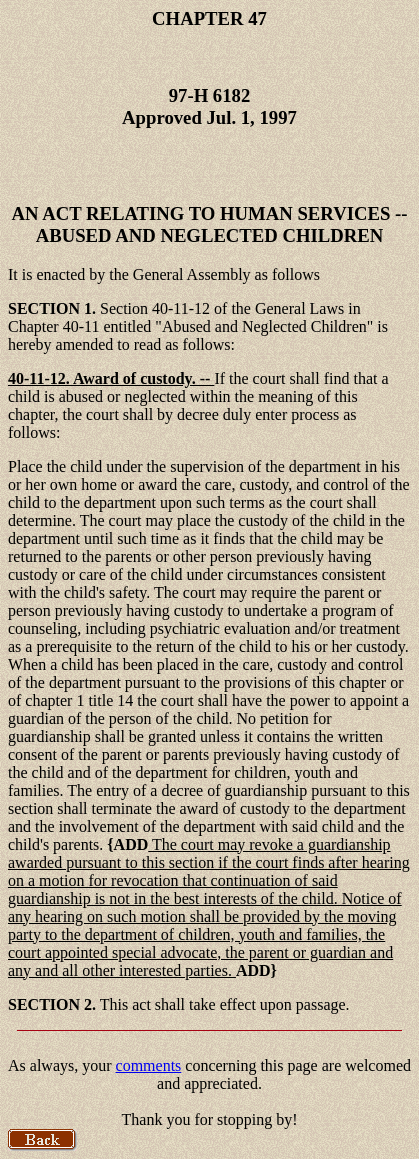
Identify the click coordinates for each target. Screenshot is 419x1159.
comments (149, 1065)
